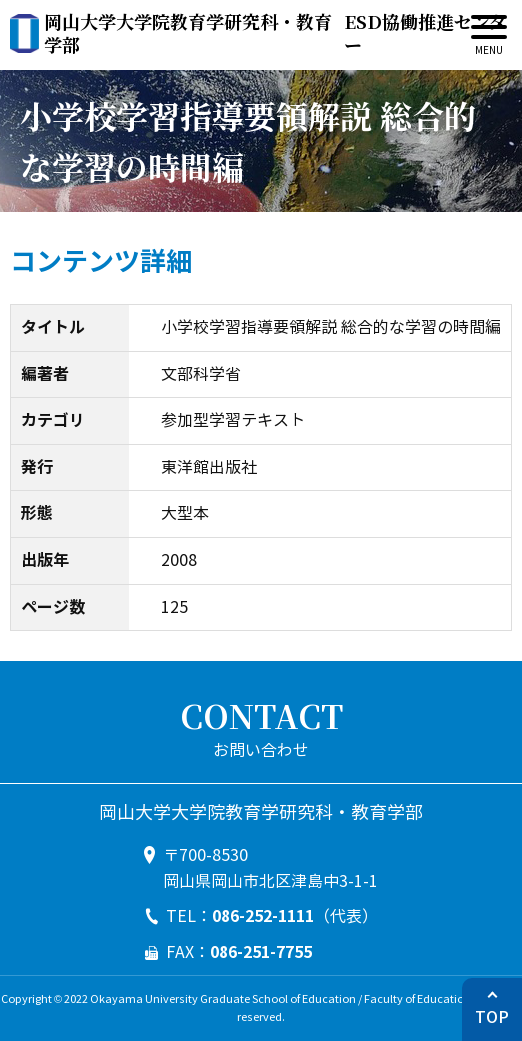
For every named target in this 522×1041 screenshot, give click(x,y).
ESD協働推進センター (275, 33)
